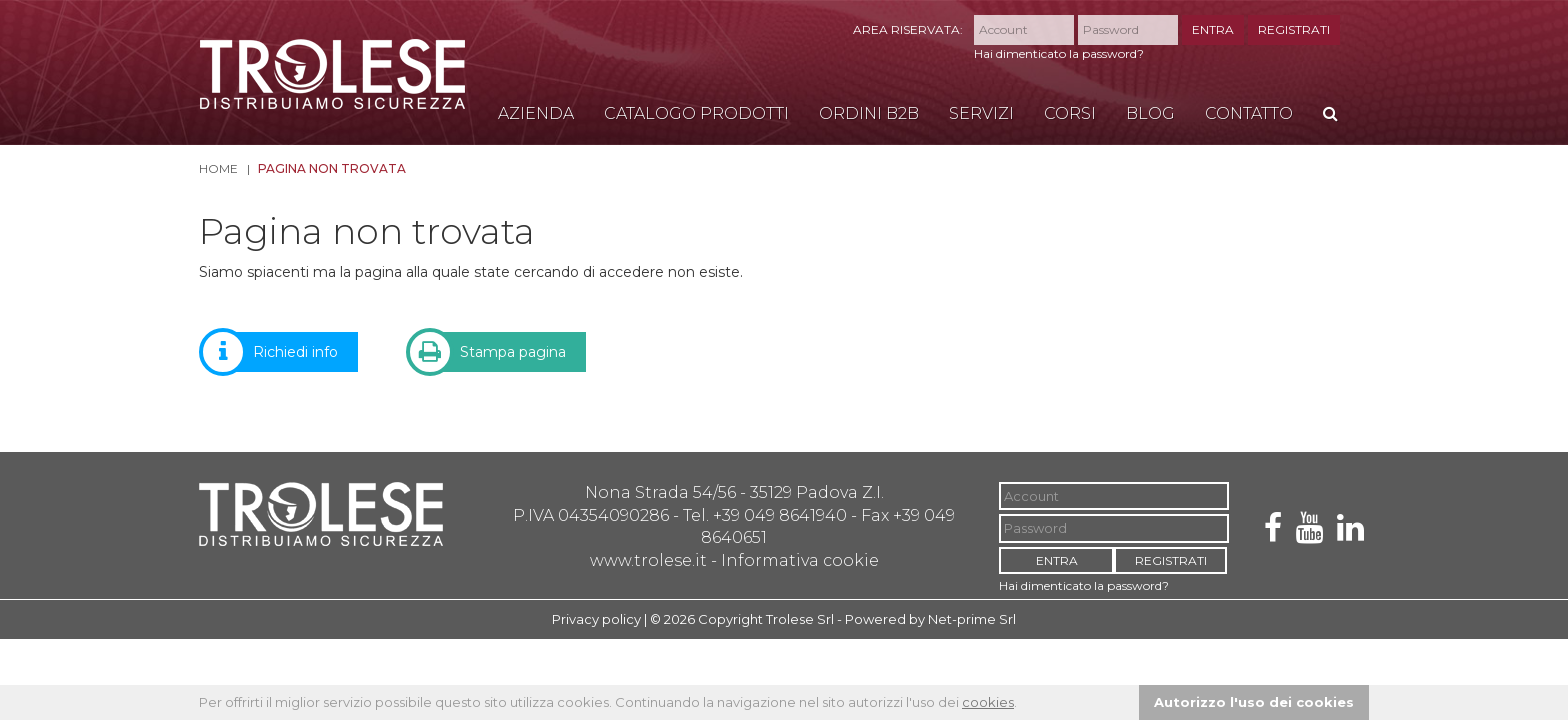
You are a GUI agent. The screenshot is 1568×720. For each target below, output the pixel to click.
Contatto (1249, 113)
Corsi (1070, 113)
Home (218, 168)
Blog (1150, 113)
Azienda (536, 113)
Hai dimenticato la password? (1059, 53)
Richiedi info (280, 352)
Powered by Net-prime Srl (930, 619)
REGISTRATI (1294, 29)
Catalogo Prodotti (696, 113)
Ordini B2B (869, 113)
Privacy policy (596, 619)
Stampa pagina (498, 352)
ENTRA (1213, 29)
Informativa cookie (800, 560)
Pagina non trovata (332, 168)
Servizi (981, 113)
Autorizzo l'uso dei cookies (1254, 702)
